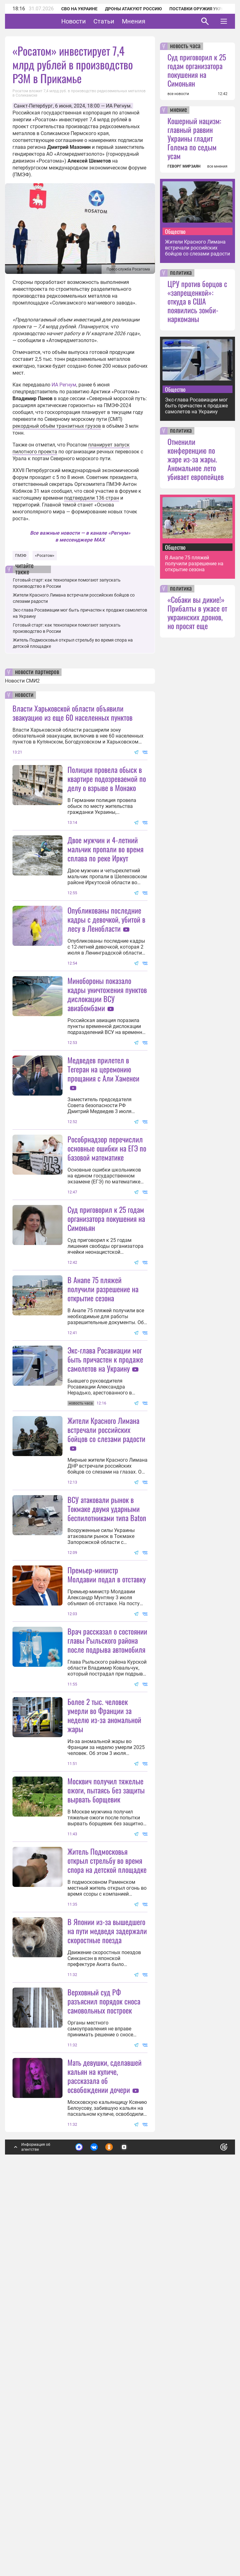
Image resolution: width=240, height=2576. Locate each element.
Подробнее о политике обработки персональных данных (128, 2518)
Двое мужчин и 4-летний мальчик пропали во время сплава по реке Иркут (105, 849)
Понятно (210, 2515)
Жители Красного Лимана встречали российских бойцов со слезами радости (106, 1614)
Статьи (123, 21)
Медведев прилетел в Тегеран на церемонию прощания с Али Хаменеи (103, 1130)
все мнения (217, 166)
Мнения (153, 21)
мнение (178, 110)
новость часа (185, 46)
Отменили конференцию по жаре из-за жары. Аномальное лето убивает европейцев (196, 459)
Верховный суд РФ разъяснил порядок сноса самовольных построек (104, 2370)
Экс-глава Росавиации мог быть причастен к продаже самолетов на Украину (105, 1544)
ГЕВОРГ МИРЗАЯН (184, 166)
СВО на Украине (79, 8)
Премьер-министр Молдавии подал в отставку (107, 1821)
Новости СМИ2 (22, 681)
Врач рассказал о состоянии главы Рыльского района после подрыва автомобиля (107, 1886)
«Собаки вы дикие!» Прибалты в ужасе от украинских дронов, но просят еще (197, 612)
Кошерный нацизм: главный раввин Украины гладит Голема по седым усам (194, 138)
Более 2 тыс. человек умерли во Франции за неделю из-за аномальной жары (104, 1961)
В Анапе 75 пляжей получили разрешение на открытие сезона (103, 1412)
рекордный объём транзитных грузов (56, 426)
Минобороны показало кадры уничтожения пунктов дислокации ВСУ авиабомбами (107, 1055)
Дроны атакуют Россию (133, 8)
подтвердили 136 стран (91, 498)
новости (24, 695)
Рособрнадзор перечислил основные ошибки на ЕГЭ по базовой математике (107, 1271)
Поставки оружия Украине (201, 8)
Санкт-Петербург (33, 106)
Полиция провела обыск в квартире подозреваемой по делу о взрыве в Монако (107, 778)
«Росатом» (44, 555)
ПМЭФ (20, 555)
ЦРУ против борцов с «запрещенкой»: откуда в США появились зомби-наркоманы (197, 301)
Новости (93, 21)
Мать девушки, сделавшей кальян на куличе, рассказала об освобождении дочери (105, 2445)
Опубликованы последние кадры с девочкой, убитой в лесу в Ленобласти (106, 981)
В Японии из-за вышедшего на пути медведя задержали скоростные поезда (107, 2238)
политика (181, 273)
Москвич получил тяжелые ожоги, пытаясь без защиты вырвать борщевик (106, 2098)
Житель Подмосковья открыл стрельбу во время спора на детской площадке (107, 2168)
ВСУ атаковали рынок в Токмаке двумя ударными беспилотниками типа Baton (107, 1693)
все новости (178, 94)
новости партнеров (37, 672)
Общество (175, 231)
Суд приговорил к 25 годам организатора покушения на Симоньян (106, 1341)
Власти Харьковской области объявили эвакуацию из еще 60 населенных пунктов (72, 713)
